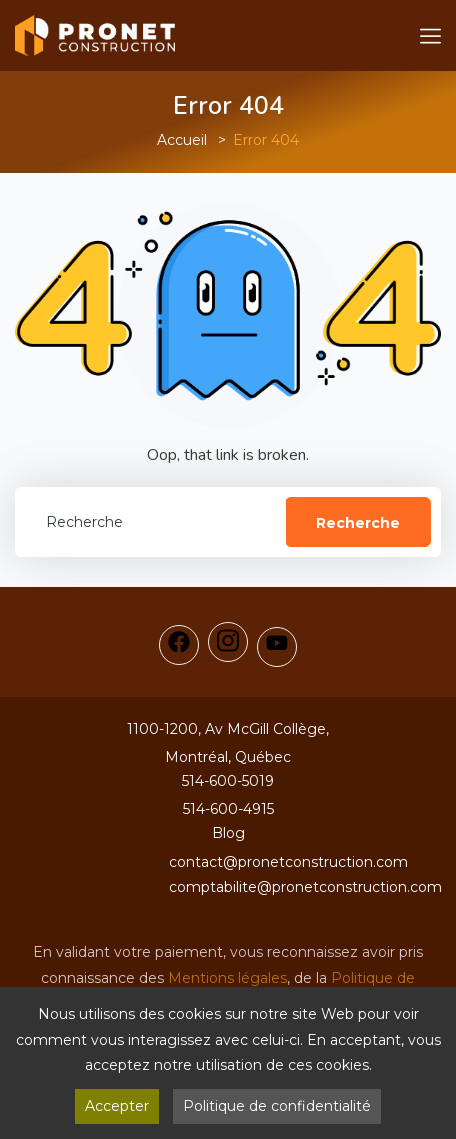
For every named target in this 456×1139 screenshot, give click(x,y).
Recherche (358, 523)
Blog (228, 833)
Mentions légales (227, 978)
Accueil (182, 140)
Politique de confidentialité (277, 1106)
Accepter (117, 1106)
